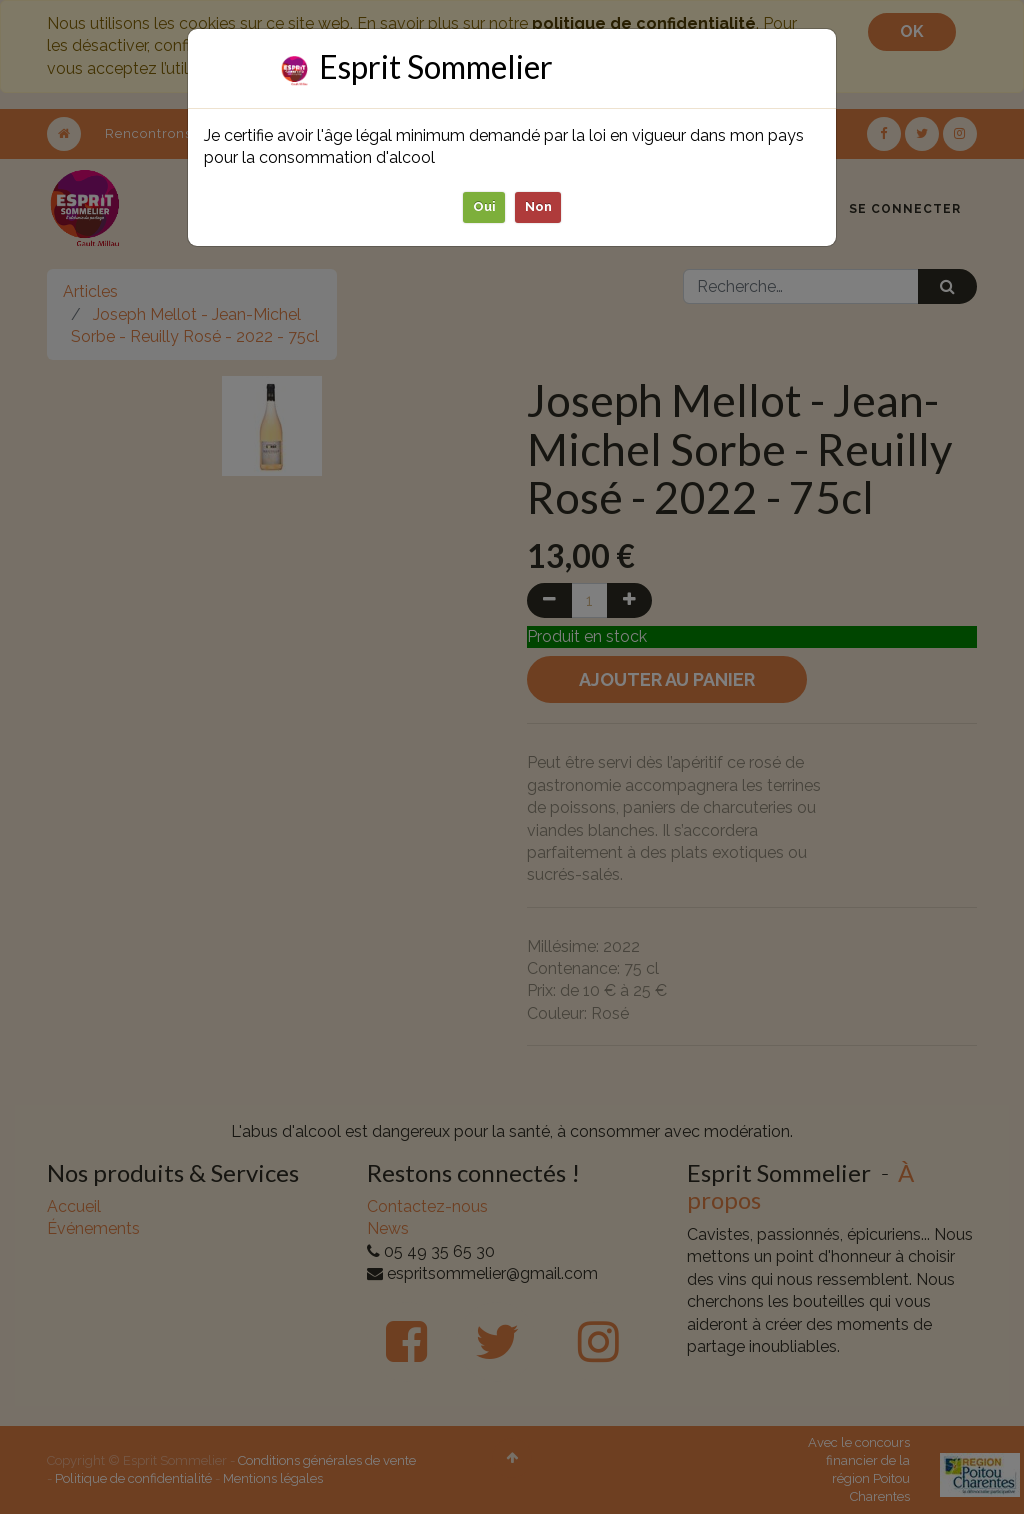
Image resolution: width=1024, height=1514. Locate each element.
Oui (484, 206)
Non (538, 206)
